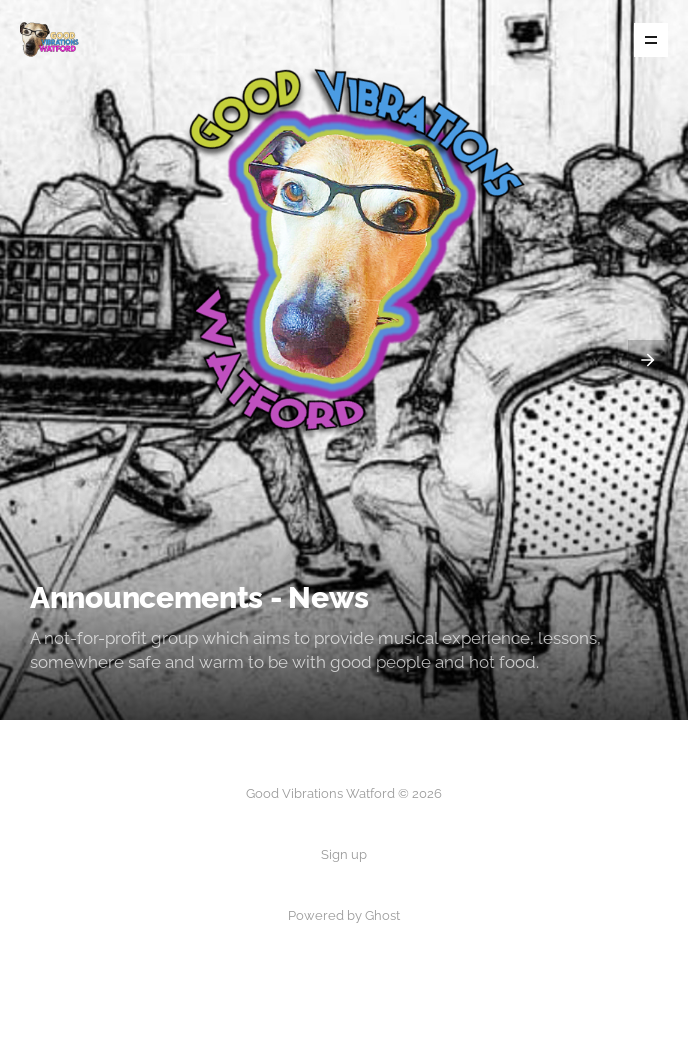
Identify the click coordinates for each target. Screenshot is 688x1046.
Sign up (344, 854)
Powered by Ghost (344, 915)
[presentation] (648, 360)
